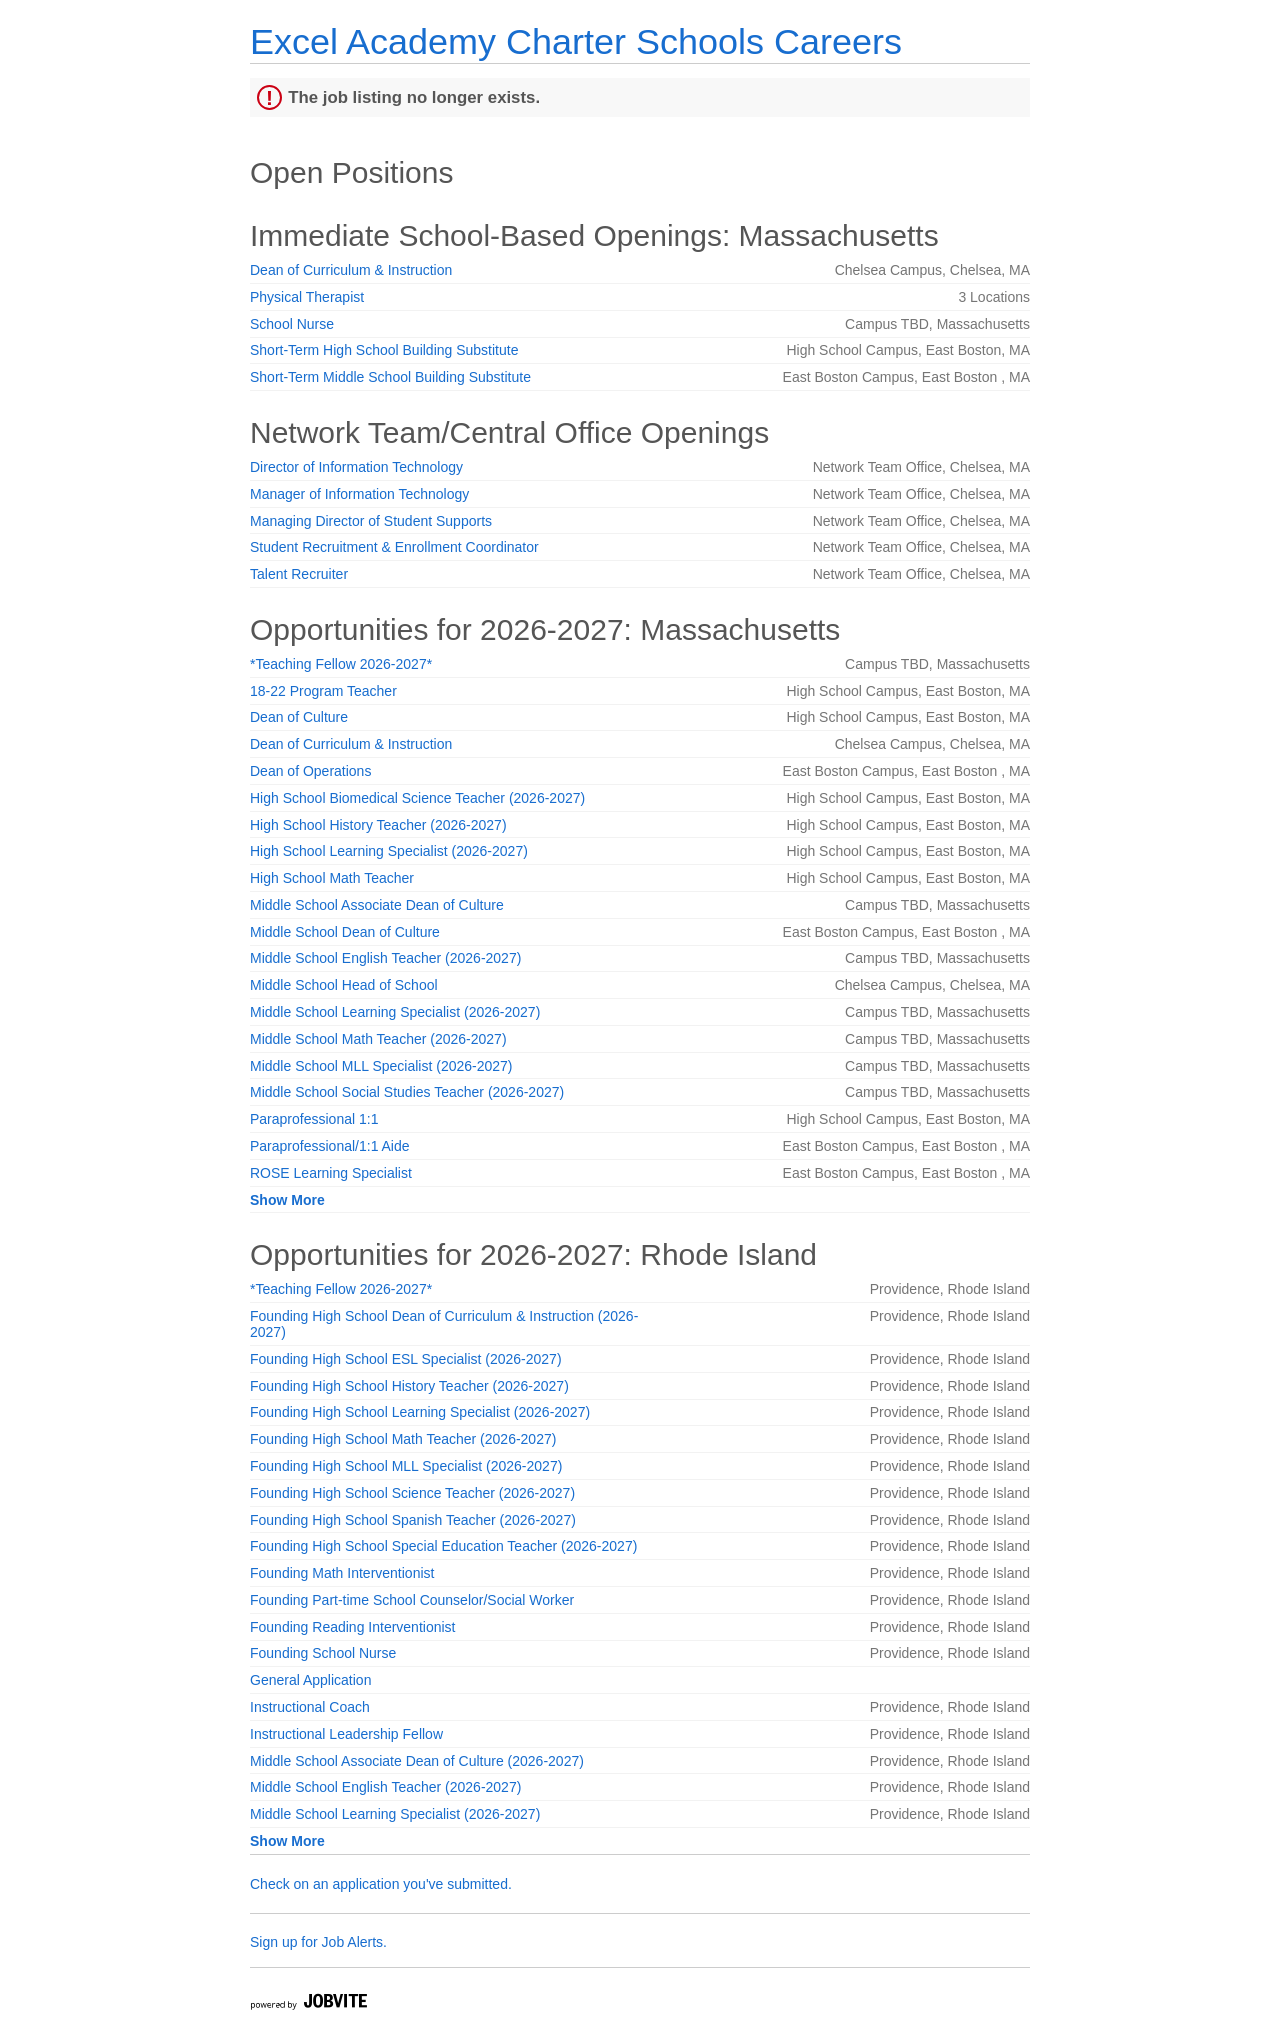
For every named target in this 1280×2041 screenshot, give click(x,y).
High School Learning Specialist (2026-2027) (389, 851)
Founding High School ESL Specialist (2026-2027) (406, 1359)
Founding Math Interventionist (342, 1573)
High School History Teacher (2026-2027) (378, 825)
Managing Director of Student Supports (371, 521)
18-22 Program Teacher (323, 691)
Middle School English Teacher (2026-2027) (385, 958)
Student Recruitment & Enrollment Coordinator (394, 547)
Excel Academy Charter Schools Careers (576, 41)
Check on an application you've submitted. (381, 1884)
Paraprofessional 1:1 (314, 1119)
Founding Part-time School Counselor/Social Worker (412, 1600)
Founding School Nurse (323, 1653)
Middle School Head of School (344, 985)
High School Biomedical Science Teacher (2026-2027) (417, 798)
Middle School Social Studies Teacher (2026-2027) (407, 1092)
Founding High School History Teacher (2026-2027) (409, 1386)
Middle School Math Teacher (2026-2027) (378, 1039)
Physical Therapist (307, 297)
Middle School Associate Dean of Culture (377, 905)
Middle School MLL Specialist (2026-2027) (381, 1066)
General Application (310, 1680)
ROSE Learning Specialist (331, 1173)
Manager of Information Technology (359, 494)
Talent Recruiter (299, 574)
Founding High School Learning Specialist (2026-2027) (420, 1412)
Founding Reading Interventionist (352, 1627)
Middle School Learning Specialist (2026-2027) (395, 1012)
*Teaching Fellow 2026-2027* (341, 664)
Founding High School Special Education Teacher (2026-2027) (443, 1546)
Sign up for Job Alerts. (318, 1942)
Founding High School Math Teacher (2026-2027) (403, 1439)
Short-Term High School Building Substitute (384, 350)
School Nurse (292, 324)
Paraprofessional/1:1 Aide (330, 1146)
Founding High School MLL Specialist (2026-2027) (406, 1466)
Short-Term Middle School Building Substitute (390, 377)
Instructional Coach (310, 1707)
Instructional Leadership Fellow (346, 1734)
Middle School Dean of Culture (345, 932)
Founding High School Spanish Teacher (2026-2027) (413, 1520)
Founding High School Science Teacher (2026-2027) (412, 1493)
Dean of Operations (310, 771)
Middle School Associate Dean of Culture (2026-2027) (417, 1761)
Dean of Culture (299, 717)
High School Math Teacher (332, 878)
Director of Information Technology (356, 467)
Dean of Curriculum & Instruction (351, 270)
